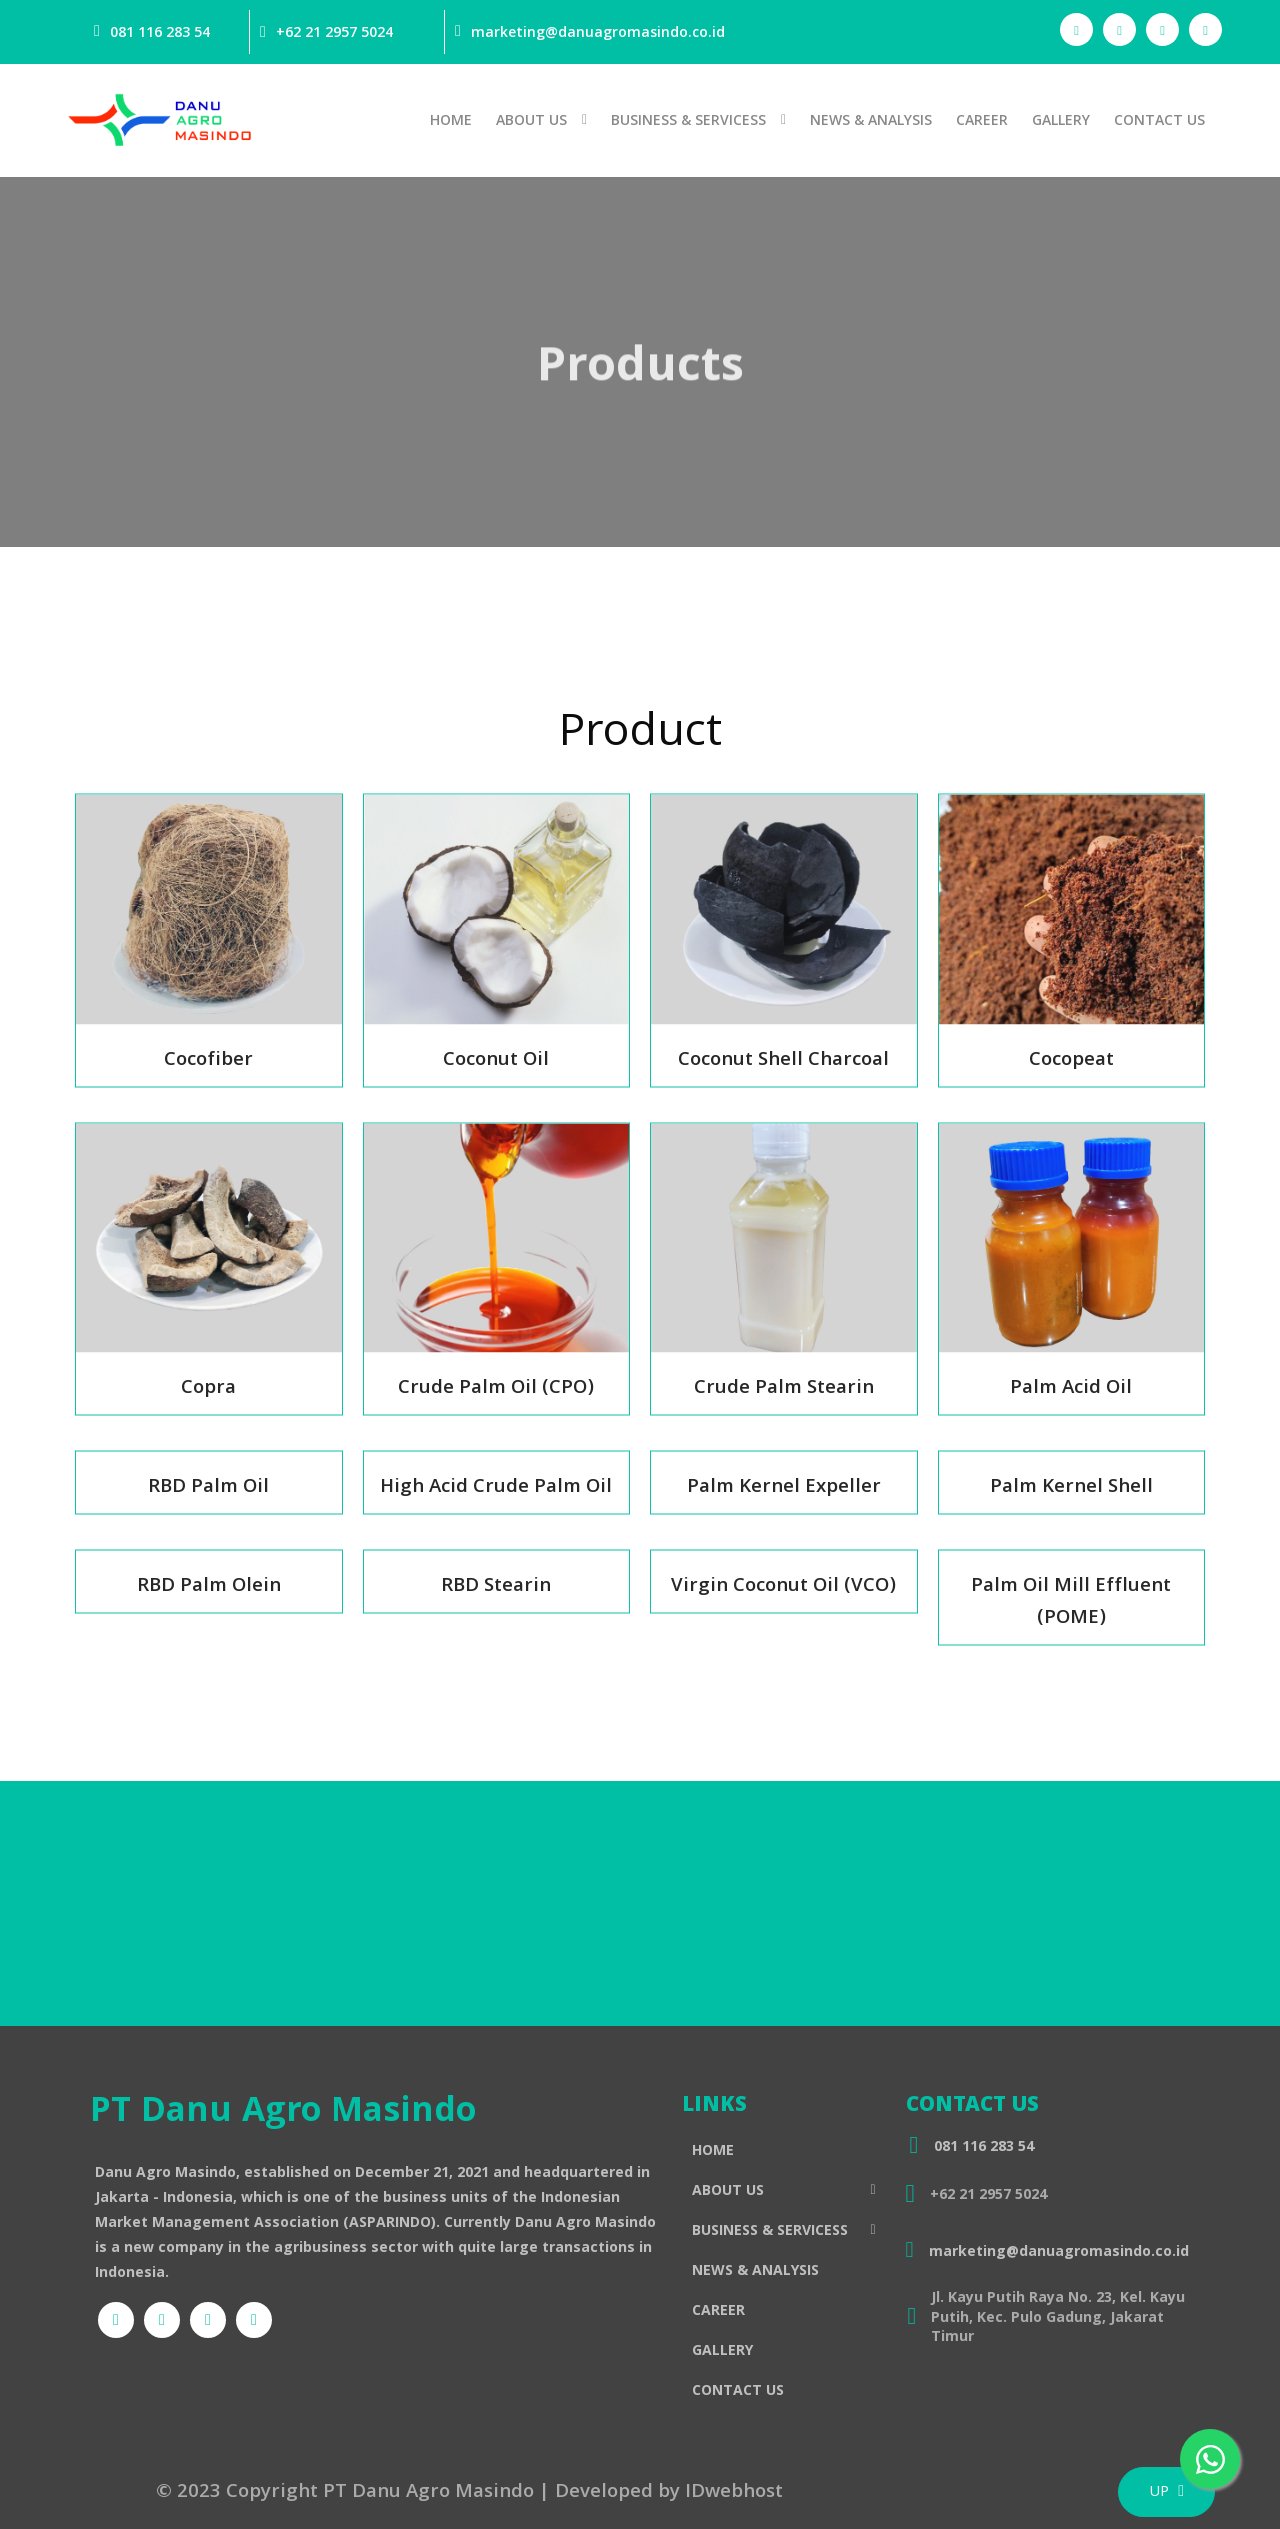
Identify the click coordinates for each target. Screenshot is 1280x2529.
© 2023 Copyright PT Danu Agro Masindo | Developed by (420, 2493)
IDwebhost (734, 2493)
